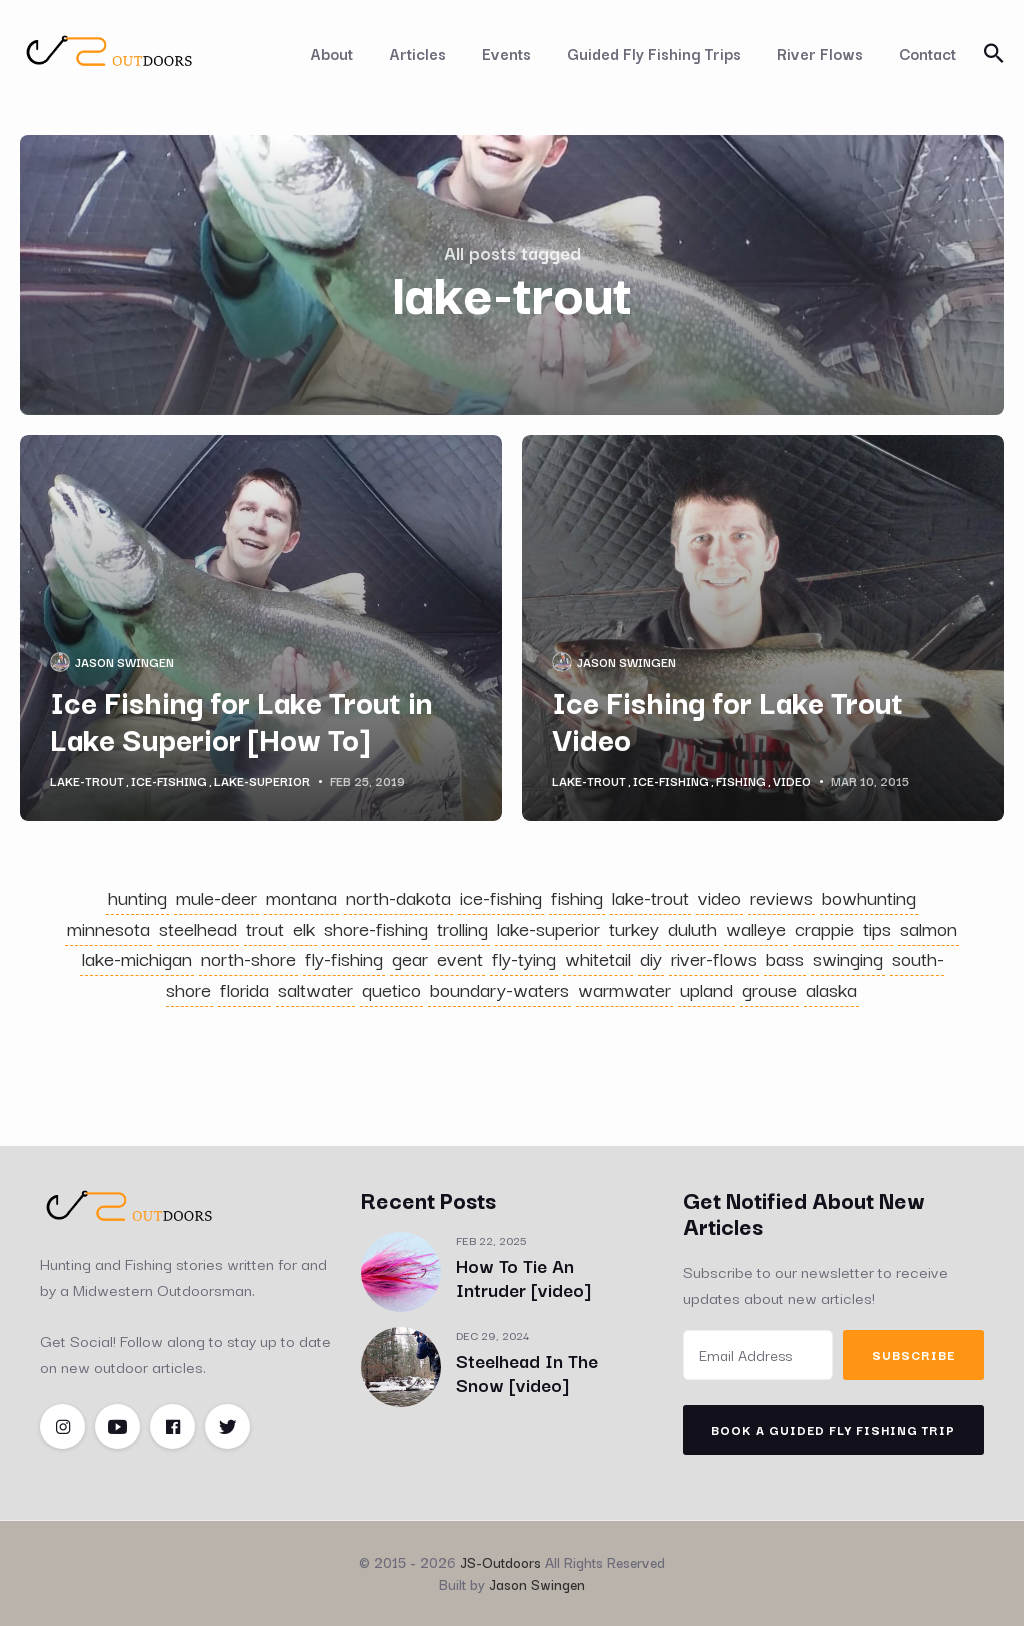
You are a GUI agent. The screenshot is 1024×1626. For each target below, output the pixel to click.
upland (706, 989)
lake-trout (87, 781)
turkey (634, 928)
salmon (928, 928)
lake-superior (262, 781)
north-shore (248, 958)
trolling (462, 928)
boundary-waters (499, 989)
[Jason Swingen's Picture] (60, 662)
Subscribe (913, 1354)
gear (410, 958)
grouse (769, 989)
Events (506, 53)
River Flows (820, 53)
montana (301, 897)
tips (877, 928)
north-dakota (398, 897)
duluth (692, 928)
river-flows (714, 958)
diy (651, 958)
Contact (927, 53)
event (460, 958)
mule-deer (216, 897)
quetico (391, 989)
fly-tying (524, 958)
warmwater (624, 989)
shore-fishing (376, 928)
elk (304, 928)
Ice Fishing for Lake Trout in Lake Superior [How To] (241, 719)
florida (244, 989)
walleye (756, 928)
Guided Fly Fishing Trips (654, 53)
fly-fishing (344, 958)
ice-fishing (169, 781)
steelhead (198, 928)
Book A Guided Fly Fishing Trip (833, 1429)
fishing (741, 781)
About (331, 53)
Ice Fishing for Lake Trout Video (727, 719)
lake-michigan (137, 958)
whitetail (598, 958)
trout (265, 928)
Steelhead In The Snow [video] (527, 1372)
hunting (137, 897)
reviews (781, 897)
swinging (848, 958)
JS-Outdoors (500, 1562)
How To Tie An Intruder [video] (523, 1277)
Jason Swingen (124, 661)
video (792, 781)
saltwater (315, 989)
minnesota (108, 928)
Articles (417, 53)
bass (785, 958)
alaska (831, 989)
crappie (824, 928)
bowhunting (869, 897)
